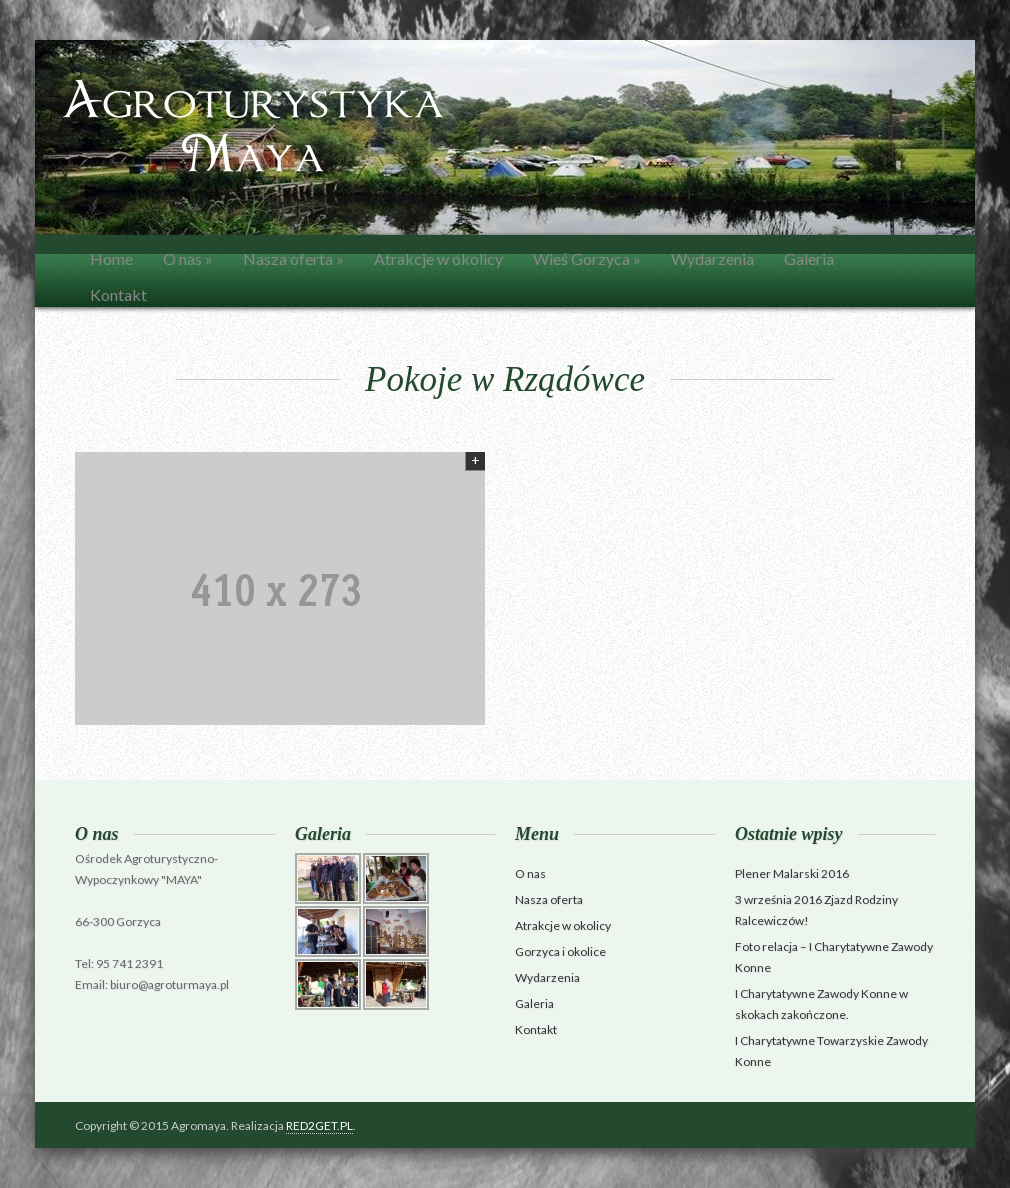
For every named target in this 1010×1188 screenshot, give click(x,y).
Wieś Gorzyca (587, 258)
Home (111, 258)
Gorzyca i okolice (560, 951)
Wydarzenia (712, 258)
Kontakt (118, 294)
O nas (188, 258)
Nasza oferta (293, 258)
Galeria (809, 258)
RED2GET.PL (319, 1125)
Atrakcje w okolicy (438, 258)
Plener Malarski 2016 (792, 873)
